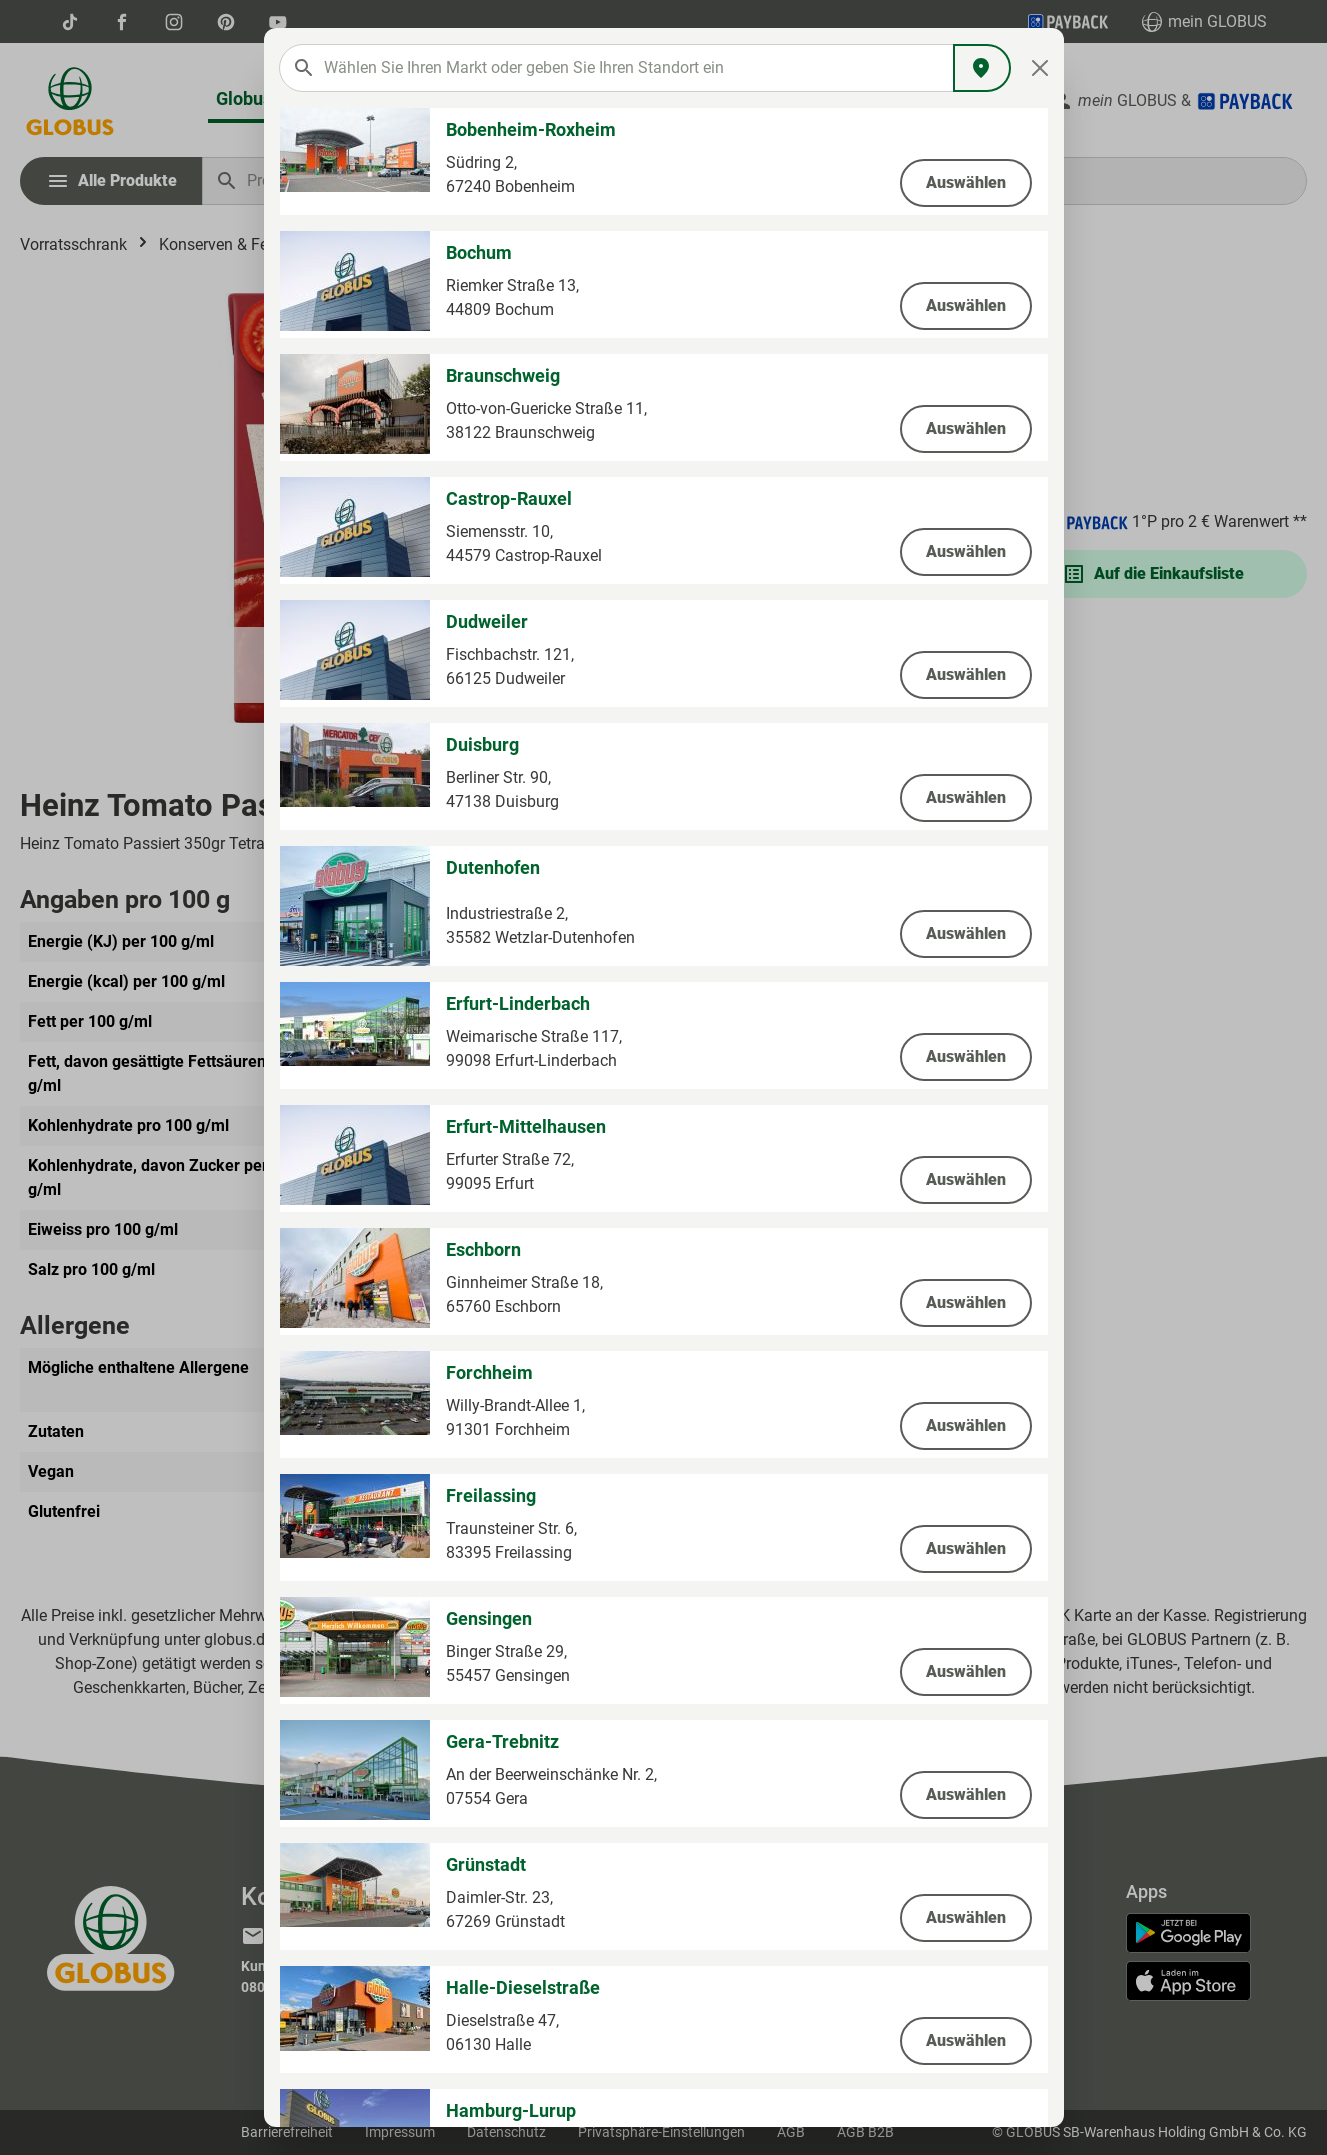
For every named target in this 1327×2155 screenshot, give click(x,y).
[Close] (1039, 68)
